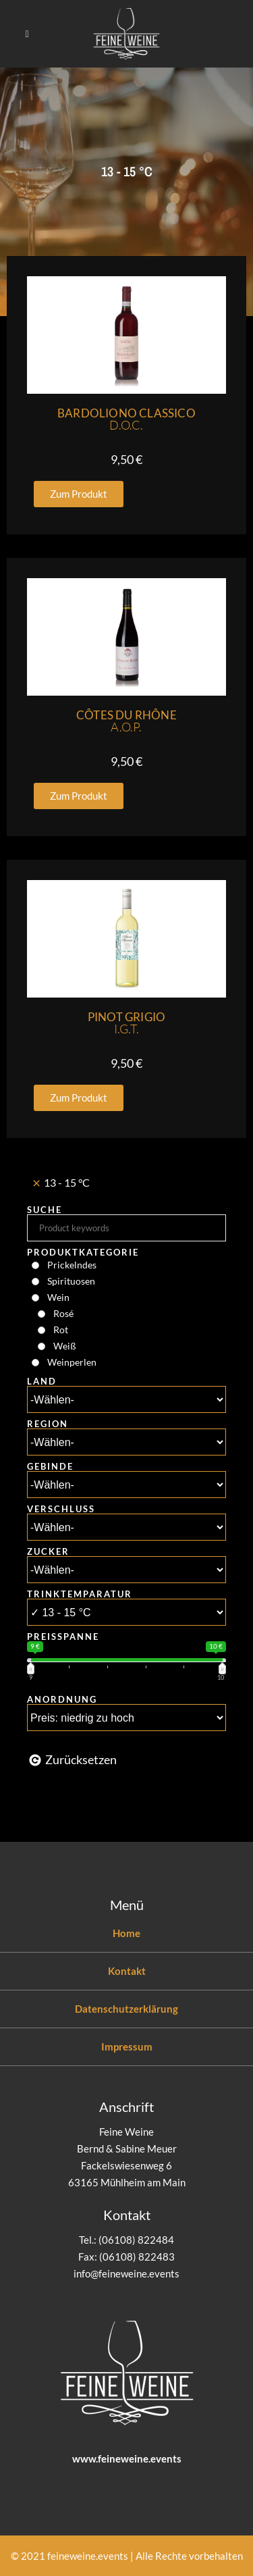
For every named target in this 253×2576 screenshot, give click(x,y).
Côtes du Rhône (126, 721)
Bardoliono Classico (126, 419)
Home (126, 1933)
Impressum (126, 2046)
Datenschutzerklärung (126, 2009)
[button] (78, 494)
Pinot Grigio (126, 1023)
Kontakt (127, 1971)
